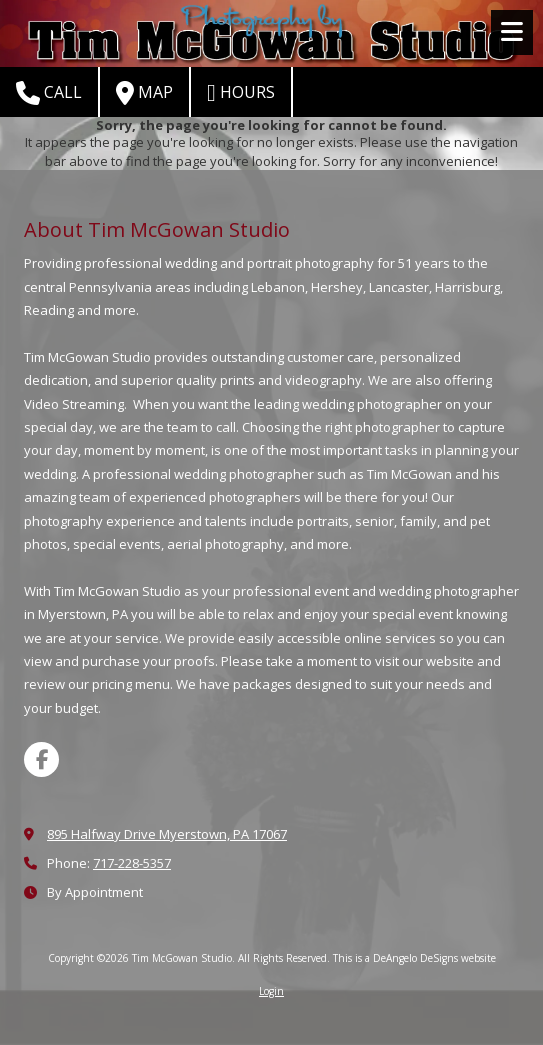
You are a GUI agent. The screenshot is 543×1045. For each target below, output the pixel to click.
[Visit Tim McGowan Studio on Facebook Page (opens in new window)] (41, 759)
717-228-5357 (132, 863)
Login (271, 991)
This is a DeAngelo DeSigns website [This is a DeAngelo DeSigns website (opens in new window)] (414, 958)
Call (49, 93)
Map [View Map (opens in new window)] (144, 93)
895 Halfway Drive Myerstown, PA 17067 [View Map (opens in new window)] (167, 834)
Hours (241, 93)
